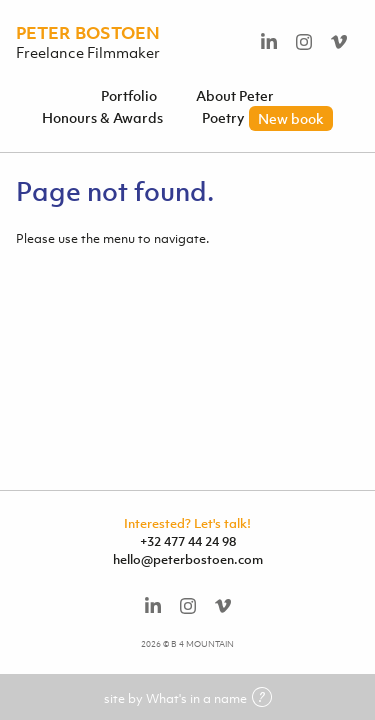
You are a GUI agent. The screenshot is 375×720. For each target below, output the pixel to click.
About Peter (235, 95)
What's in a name (209, 698)
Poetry (267, 117)
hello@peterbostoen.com (188, 559)
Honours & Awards (102, 117)
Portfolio (129, 95)
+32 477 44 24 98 (188, 541)
